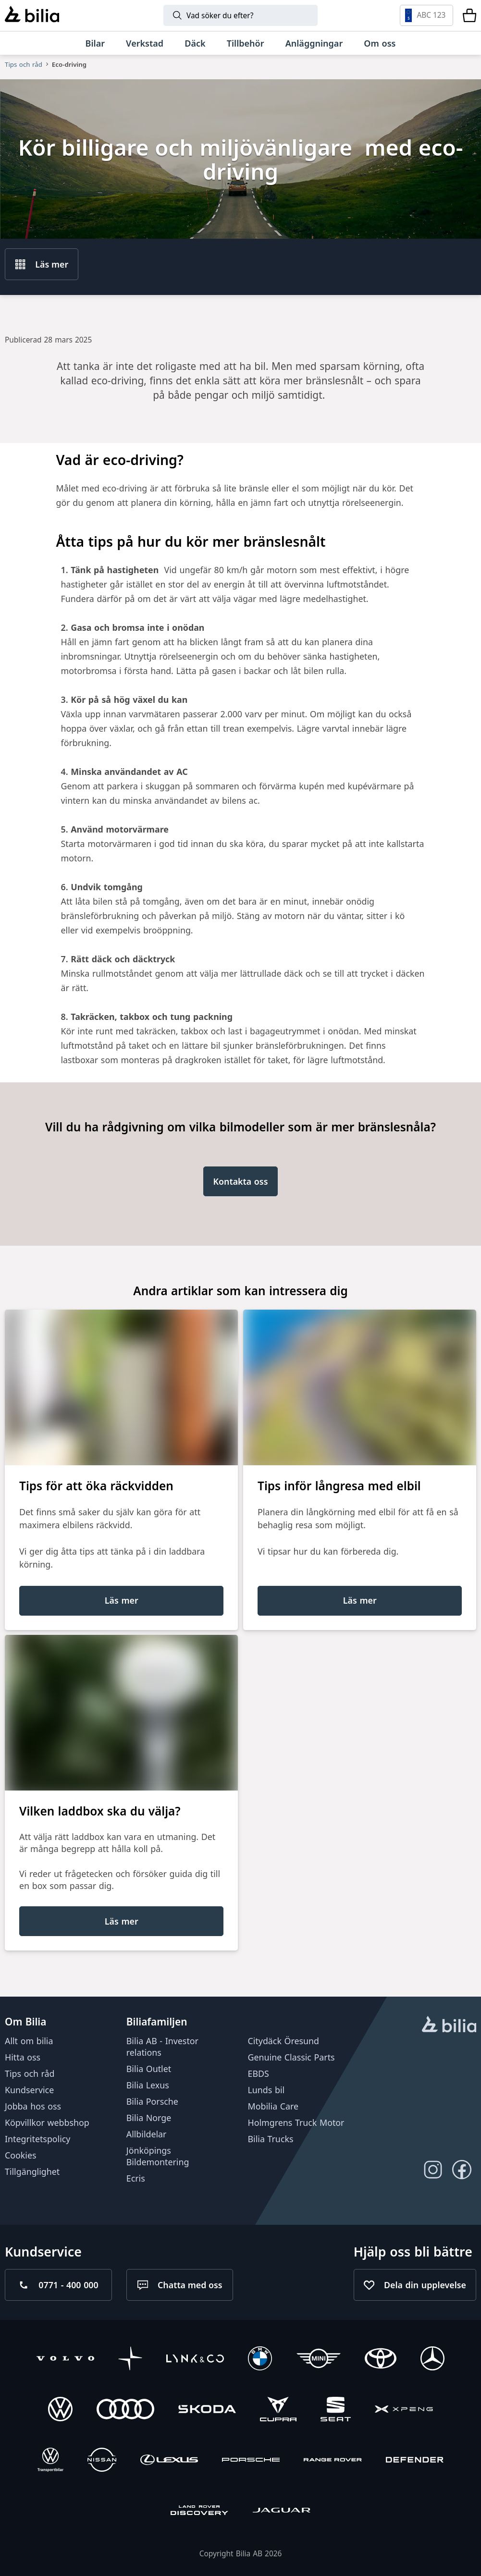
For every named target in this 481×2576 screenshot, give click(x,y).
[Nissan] (101, 2461)
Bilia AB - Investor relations (162, 2046)
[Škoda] (207, 2410)
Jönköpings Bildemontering (157, 2156)
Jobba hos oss (33, 2106)
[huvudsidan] (449, 2025)
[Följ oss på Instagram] (433, 2169)
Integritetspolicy (37, 2139)
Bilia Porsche (152, 2101)
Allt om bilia (29, 2041)
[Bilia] (32, 15)
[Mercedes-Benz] (432, 2359)
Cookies (21, 2155)
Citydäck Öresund (283, 2041)
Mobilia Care (273, 2106)
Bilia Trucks (271, 2139)
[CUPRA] (278, 2410)
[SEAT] (336, 2410)
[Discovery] (199, 2511)
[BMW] (260, 2359)
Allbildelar (146, 2134)
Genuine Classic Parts (291, 2057)
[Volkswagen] (60, 2410)
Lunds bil (266, 2090)
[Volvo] (65, 2359)
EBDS (258, 2073)
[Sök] (240, 15)
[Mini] (318, 2359)
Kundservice (29, 2090)
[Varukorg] (469, 15)
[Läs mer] (121, 1601)
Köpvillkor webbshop (47, 2122)
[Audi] (125, 2410)
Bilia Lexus (147, 2085)
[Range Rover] (332, 2461)
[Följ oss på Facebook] (461, 2169)
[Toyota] (380, 2359)
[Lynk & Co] (195, 2359)
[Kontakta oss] (240, 1181)
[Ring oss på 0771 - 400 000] (58, 2285)
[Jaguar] (281, 2511)
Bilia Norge (148, 2117)
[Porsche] (251, 2461)
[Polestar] (130, 2359)
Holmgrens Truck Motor (296, 2122)
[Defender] (415, 2461)
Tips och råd (23, 64)
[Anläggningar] (314, 43)
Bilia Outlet (148, 2068)
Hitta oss (22, 2057)
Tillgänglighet (32, 2171)
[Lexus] (169, 2461)
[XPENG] (403, 2410)
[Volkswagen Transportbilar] (50, 2461)
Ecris (135, 2178)
